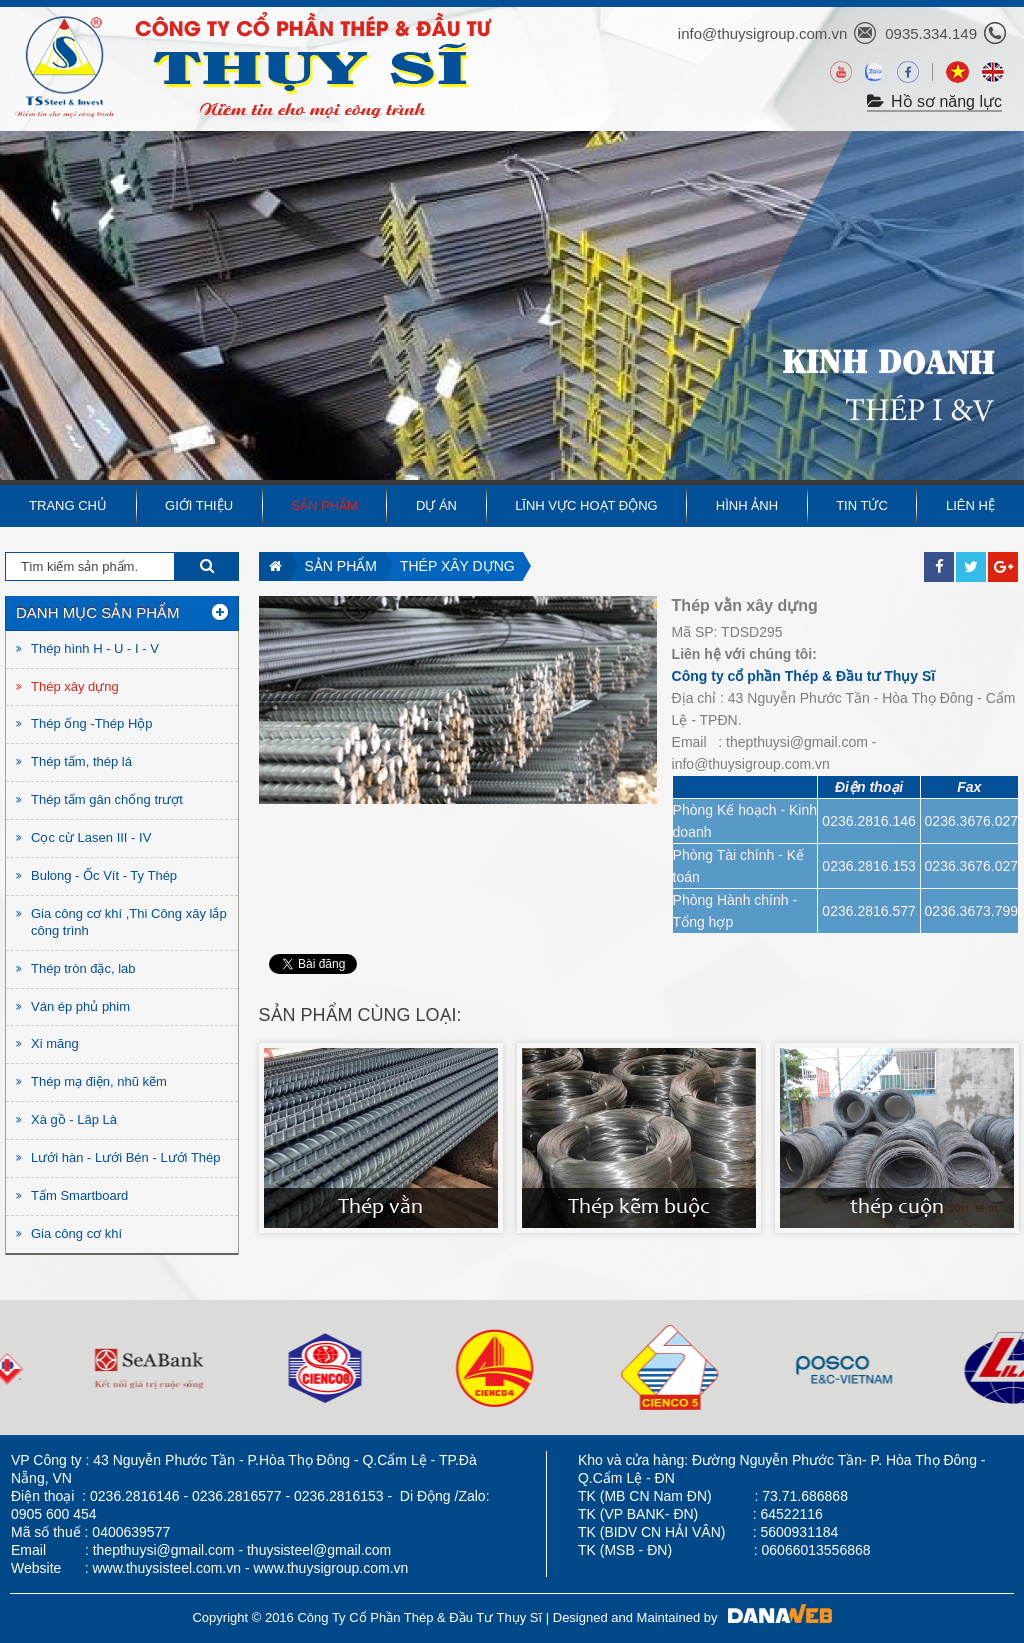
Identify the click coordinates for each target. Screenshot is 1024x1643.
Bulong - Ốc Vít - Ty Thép (104, 875)
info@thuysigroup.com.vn (762, 33)
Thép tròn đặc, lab (83, 968)
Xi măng (55, 1043)
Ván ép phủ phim (80, 1006)
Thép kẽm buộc (639, 1208)
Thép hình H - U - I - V (95, 648)
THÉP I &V (920, 412)
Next (16, 1367)
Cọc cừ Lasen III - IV (91, 837)
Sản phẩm (341, 566)
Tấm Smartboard (79, 1195)
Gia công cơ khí (76, 1233)
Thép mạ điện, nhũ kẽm (99, 1081)
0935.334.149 (931, 33)
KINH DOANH (888, 357)
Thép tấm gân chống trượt (107, 799)
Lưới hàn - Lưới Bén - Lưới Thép (126, 1157)
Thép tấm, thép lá (81, 761)
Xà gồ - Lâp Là (74, 1119)
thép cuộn (897, 1208)
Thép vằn (380, 1208)
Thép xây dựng (457, 566)
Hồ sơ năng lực (934, 101)
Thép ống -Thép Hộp (92, 723)
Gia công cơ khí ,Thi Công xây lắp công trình (129, 922)
